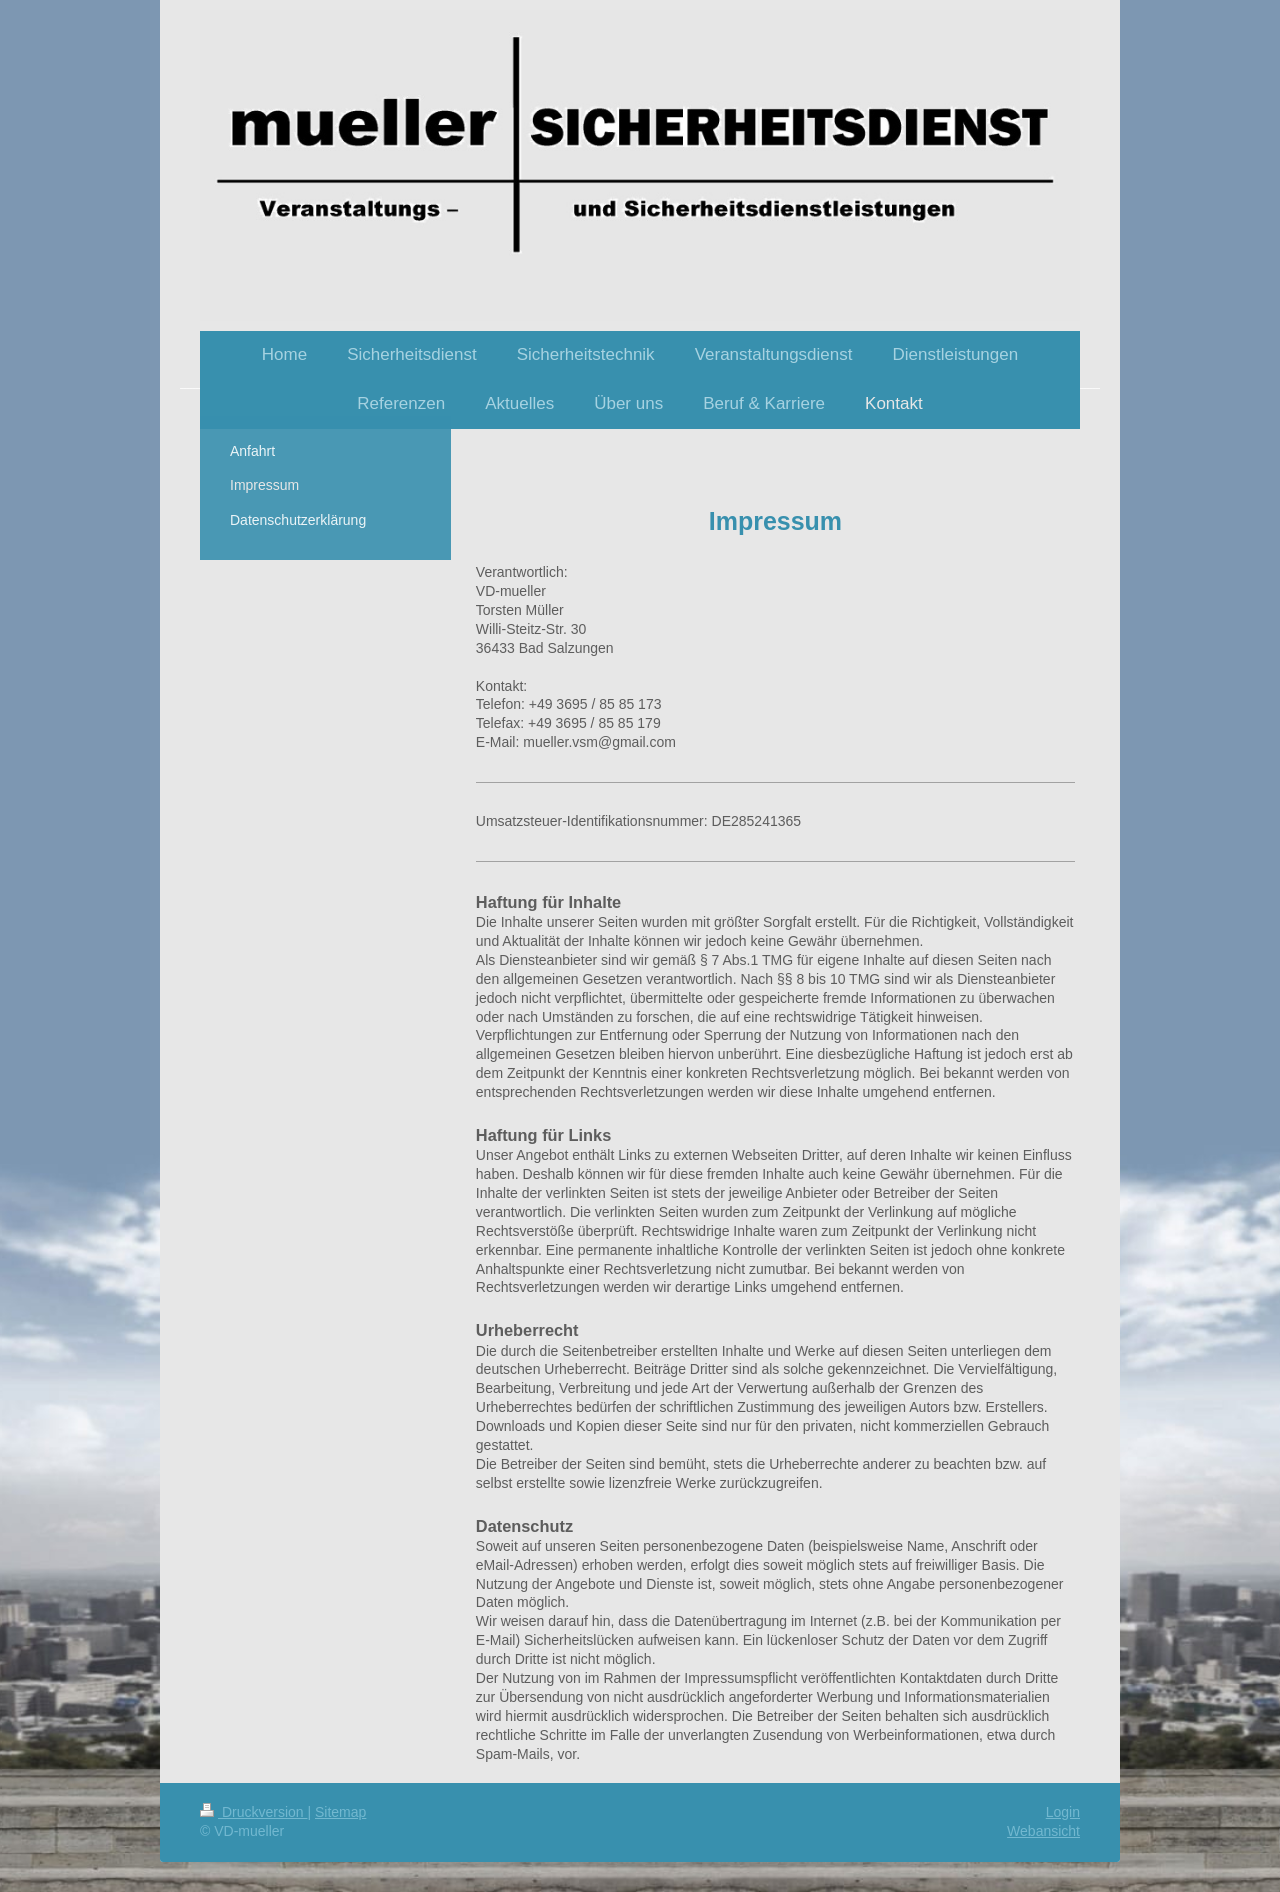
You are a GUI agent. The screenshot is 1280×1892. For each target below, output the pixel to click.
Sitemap (340, 1812)
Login (1063, 1812)
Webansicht (1043, 1831)
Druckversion (253, 1812)
